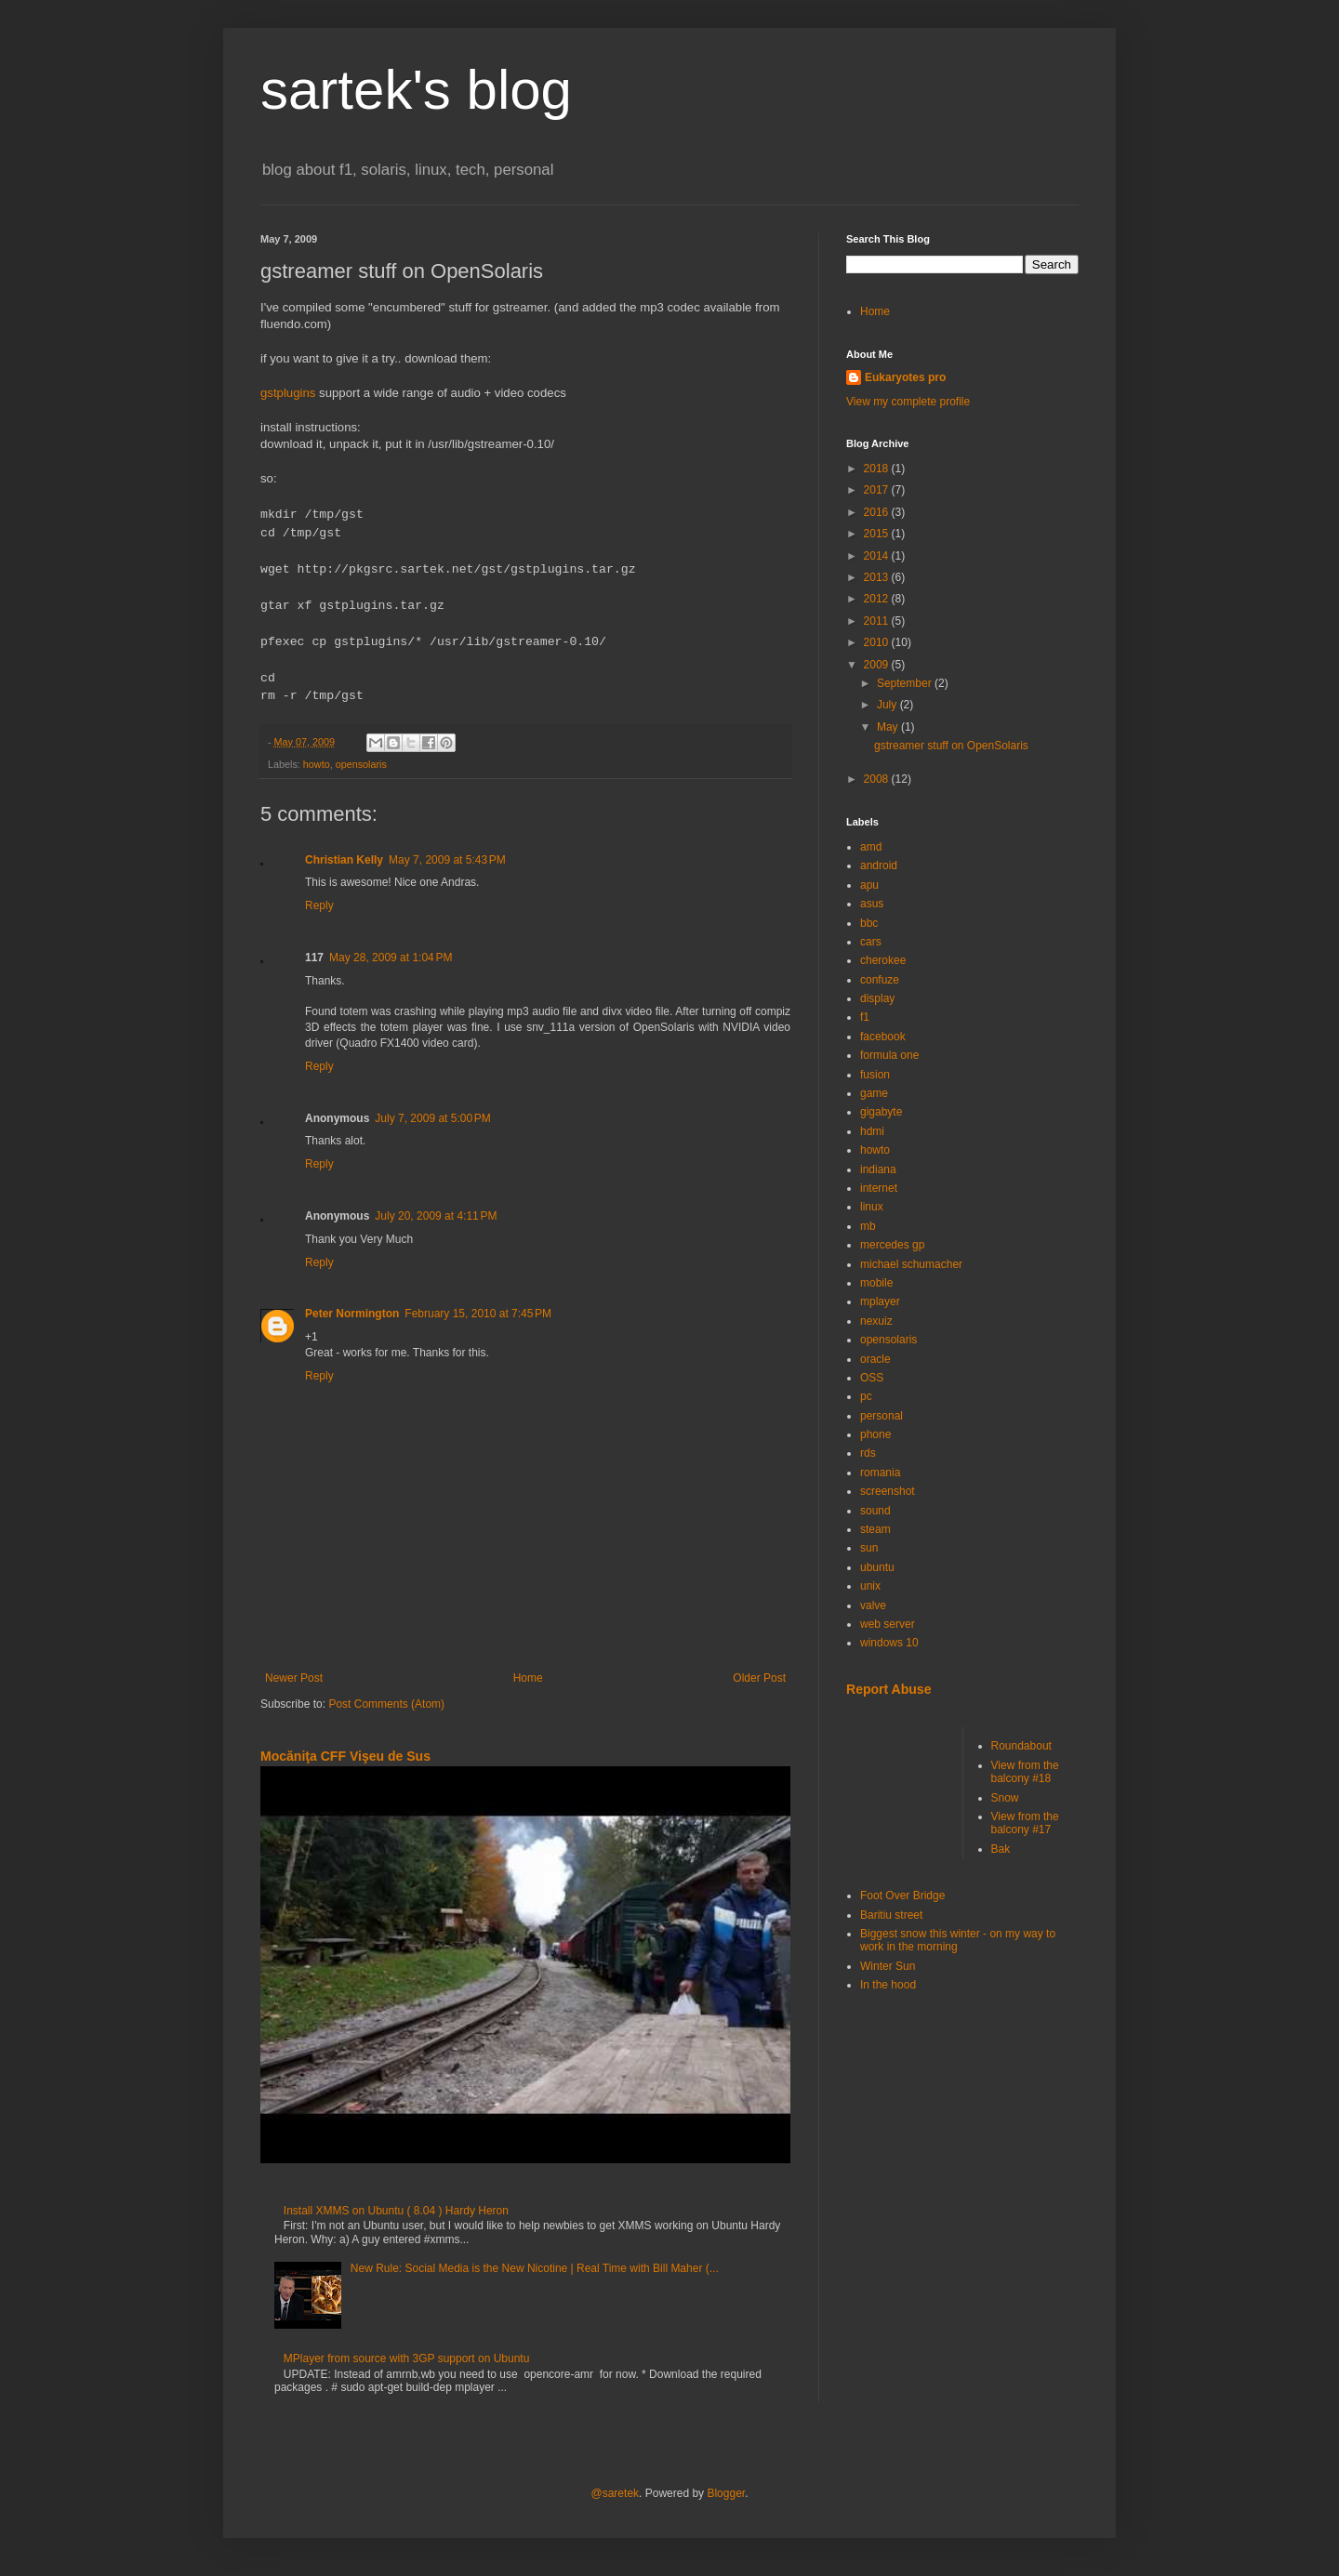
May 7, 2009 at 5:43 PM (447, 859)
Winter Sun (887, 1966)
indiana (878, 1169)
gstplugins (287, 393)
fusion (875, 1074)
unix (870, 1585)
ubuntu (877, 1567)
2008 (878, 779)
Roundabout (1021, 1745)
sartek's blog (416, 90)
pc (866, 1396)
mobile (876, 1282)
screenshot (887, 1491)
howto (316, 764)
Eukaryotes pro (905, 377)
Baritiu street (891, 1915)
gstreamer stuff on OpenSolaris (951, 745)
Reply (319, 905)
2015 (878, 533)
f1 (864, 1017)
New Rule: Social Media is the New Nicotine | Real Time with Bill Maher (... (535, 2268)
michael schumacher (911, 1264)
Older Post (759, 1677)
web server (887, 1624)
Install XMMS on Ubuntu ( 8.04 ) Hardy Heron (396, 2210)
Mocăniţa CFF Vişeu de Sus (345, 1756)
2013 (878, 577)
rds (868, 1453)
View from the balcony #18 (1025, 1772)
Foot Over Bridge (902, 1895)
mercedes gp (892, 1244)
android (878, 865)
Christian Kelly (344, 859)
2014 (878, 555)
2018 (878, 468)
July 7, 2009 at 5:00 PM (432, 1118)
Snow (1005, 1797)
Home (528, 1677)
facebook (883, 1036)
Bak (1001, 1849)
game (874, 1093)
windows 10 (889, 1642)
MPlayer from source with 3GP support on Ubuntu (407, 2358)
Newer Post (294, 1677)
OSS (871, 1377)
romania (880, 1472)
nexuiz (876, 1321)
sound (875, 1510)
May (889, 726)
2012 (878, 598)
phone (875, 1434)
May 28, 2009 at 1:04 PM (390, 957)
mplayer (880, 1301)
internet (878, 1188)
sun (869, 1547)
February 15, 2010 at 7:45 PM (477, 1313)
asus (871, 903)
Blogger (726, 2493)
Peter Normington (352, 1313)
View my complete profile (908, 401)
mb (868, 1226)
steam (875, 1529)
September (906, 683)
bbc (869, 923)
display (877, 998)
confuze (879, 979)
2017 (878, 489)
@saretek (615, 2493)
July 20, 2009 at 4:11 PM (436, 1215)
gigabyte (881, 1111)
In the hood (888, 1984)
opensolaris (361, 764)
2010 (878, 642)
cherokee (883, 960)
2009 (878, 664)
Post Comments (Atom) (386, 1704)
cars (871, 941)
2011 (878, 620)
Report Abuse (888, 1689)
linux (871, 1206)
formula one (889, 1055)
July (888, 704)
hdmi (872, 1131)
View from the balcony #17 (1025, 1823)
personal (881, 1415)
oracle (875, 1359)
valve (873, 1605)
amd (871, 846)
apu (869, 885)
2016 (878, 512)
